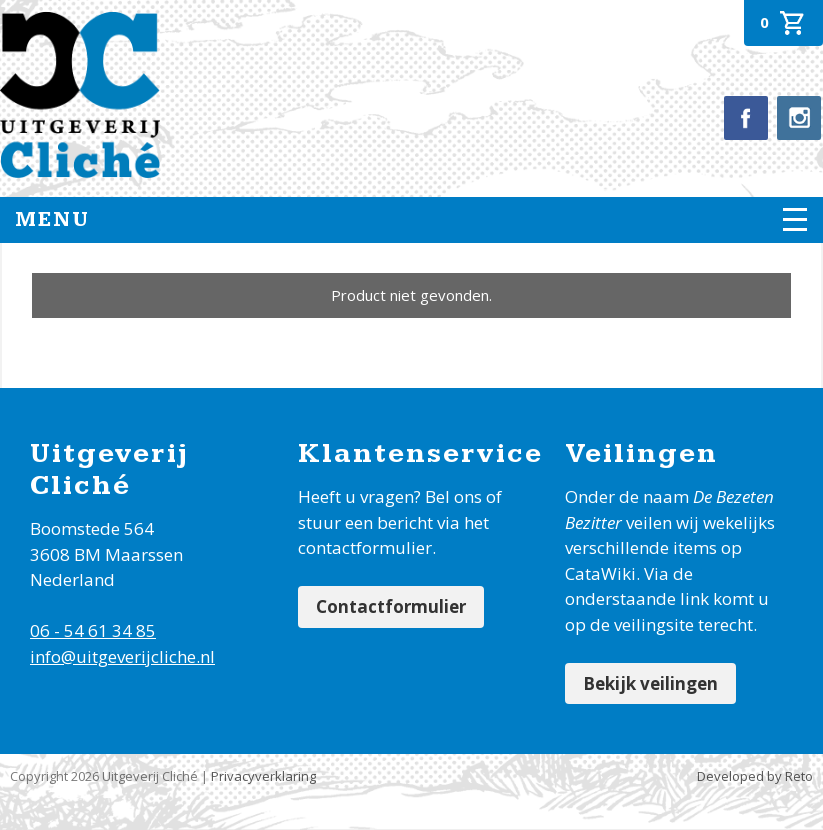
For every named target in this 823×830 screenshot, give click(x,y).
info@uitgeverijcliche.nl (122, 656)
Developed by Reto (755, 776)
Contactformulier (391, 606)
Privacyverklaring (263, 776)
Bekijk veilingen (650, 683)
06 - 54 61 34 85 (93, 630)
